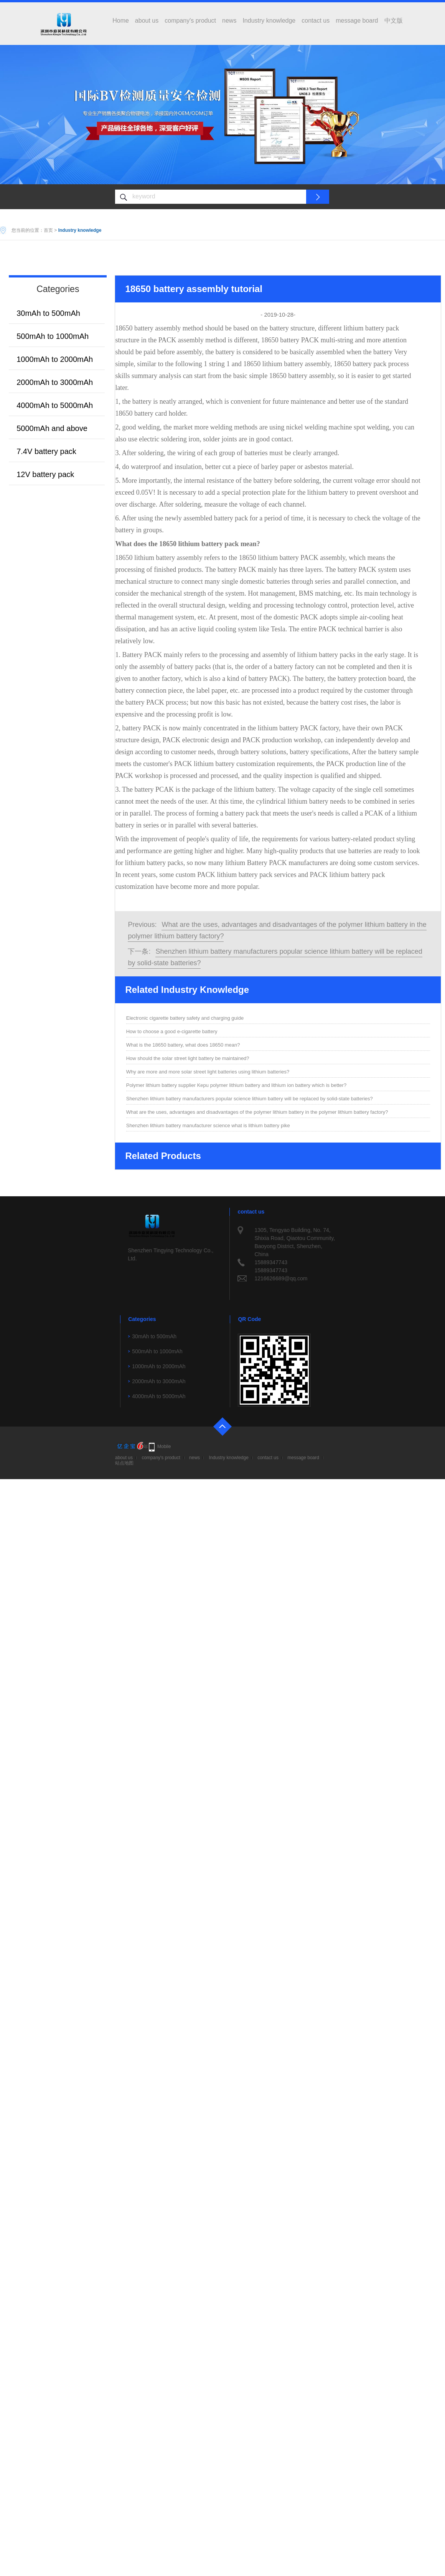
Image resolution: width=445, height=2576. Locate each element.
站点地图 (124, 1463)
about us (146, 20)
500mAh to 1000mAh (52, 336)
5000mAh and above (51, 428)
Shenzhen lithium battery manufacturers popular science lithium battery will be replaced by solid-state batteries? (249, 1098)
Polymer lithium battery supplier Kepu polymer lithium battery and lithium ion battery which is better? (236, 1085)
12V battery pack (45, 474)
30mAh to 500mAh (48, 313)
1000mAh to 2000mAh (54, 359)
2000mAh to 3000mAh (54, 382)
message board (357, 20)
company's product (190, 20)
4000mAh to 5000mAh (54, 405)
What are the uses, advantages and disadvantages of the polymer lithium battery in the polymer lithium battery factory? (257, 1112)
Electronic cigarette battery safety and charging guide (185, 1018)
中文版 (393, 20)
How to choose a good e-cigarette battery (172, 1031)
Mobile (164, 1446)
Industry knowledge (268, 20)
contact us (316, 20)
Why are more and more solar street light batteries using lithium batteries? (208, 1072)
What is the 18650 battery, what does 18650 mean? (183, 1045)
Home (120, 20)
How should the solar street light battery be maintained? (187, 1058)
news (229, 20)
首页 (48, 230)
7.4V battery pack (46, 451)
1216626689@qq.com (280, 1278)
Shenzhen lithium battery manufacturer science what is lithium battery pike (208, 1125)
